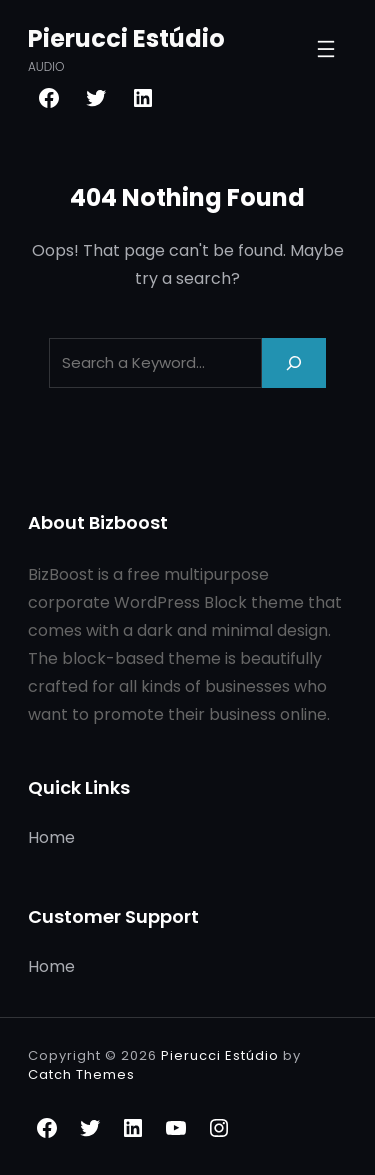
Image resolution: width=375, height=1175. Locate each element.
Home (51, 837)
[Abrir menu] (326, 49)
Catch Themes (81, 1074)
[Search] (294, 362)
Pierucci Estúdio (126, 38)
